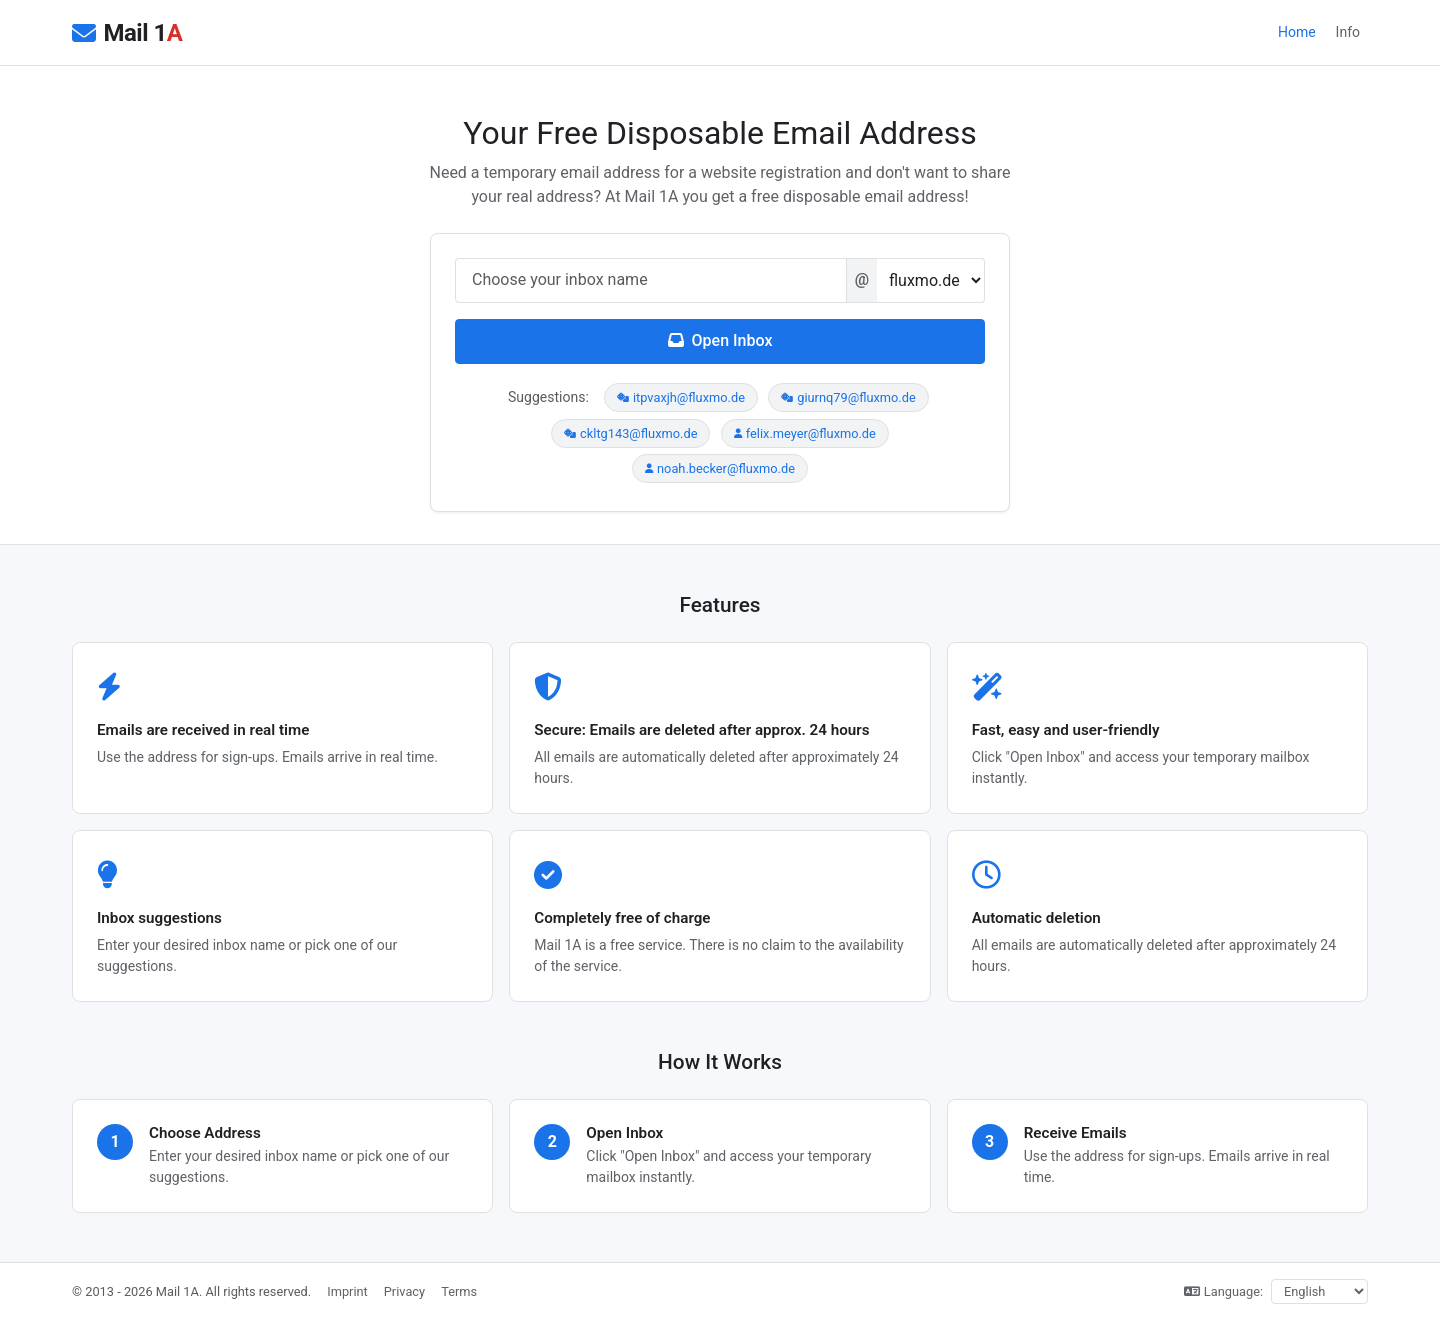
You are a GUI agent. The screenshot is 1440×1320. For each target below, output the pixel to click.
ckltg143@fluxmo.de (630, 433)
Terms (459, 1291)
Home (1297, 32)
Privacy (404, 1291)
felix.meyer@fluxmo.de (805, 433)
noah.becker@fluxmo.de (720, 468)
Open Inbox (720, 340)
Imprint (347, 1291)
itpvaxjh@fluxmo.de (681, 397)
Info (1348, 32)
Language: (1223, 1291)
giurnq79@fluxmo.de (848, 397)
